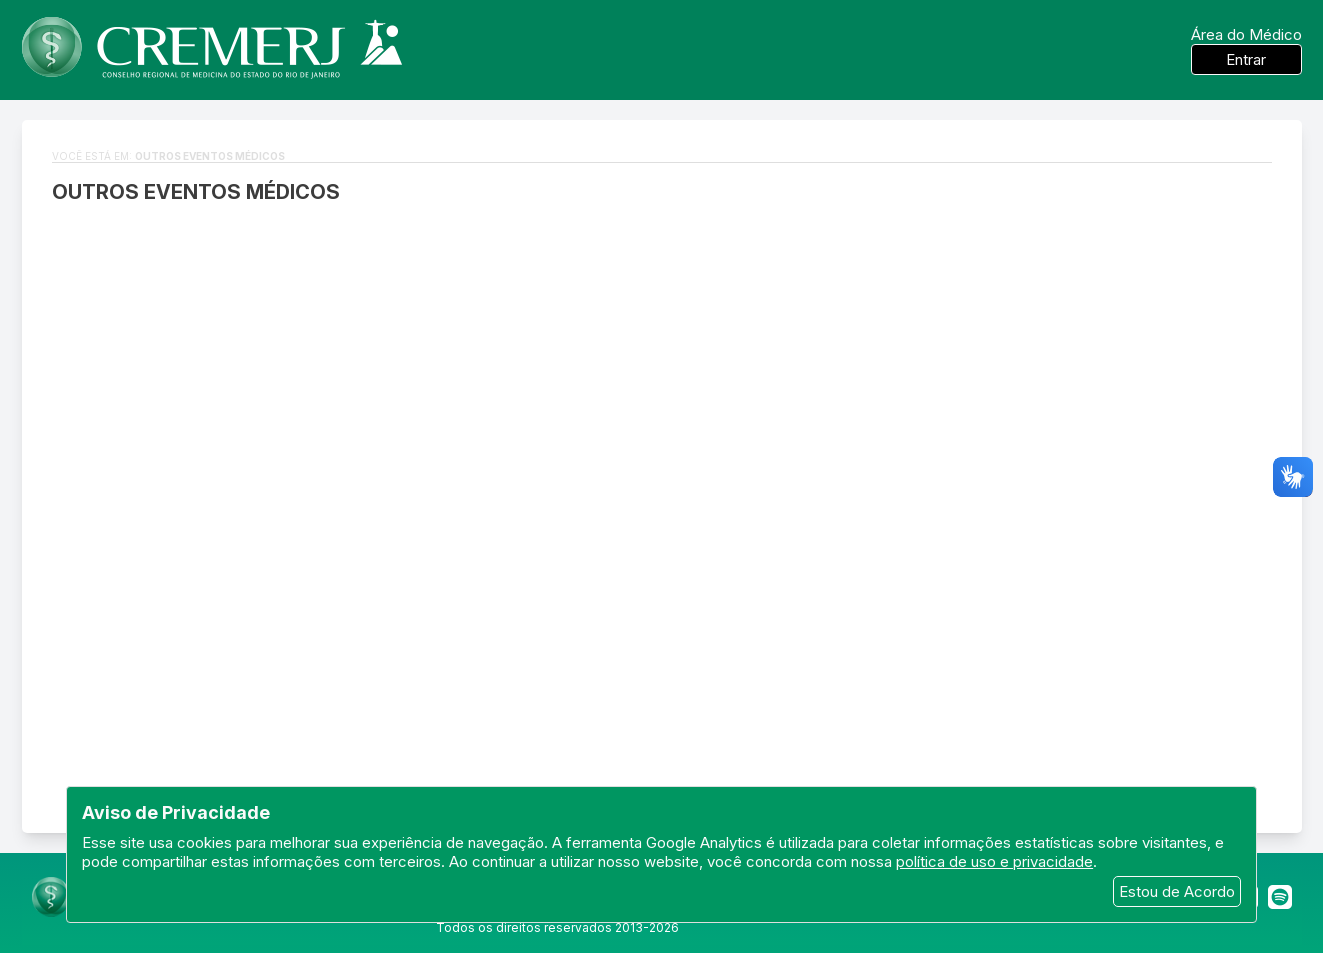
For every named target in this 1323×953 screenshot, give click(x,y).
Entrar (1246, 59)
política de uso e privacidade (994, 861)
